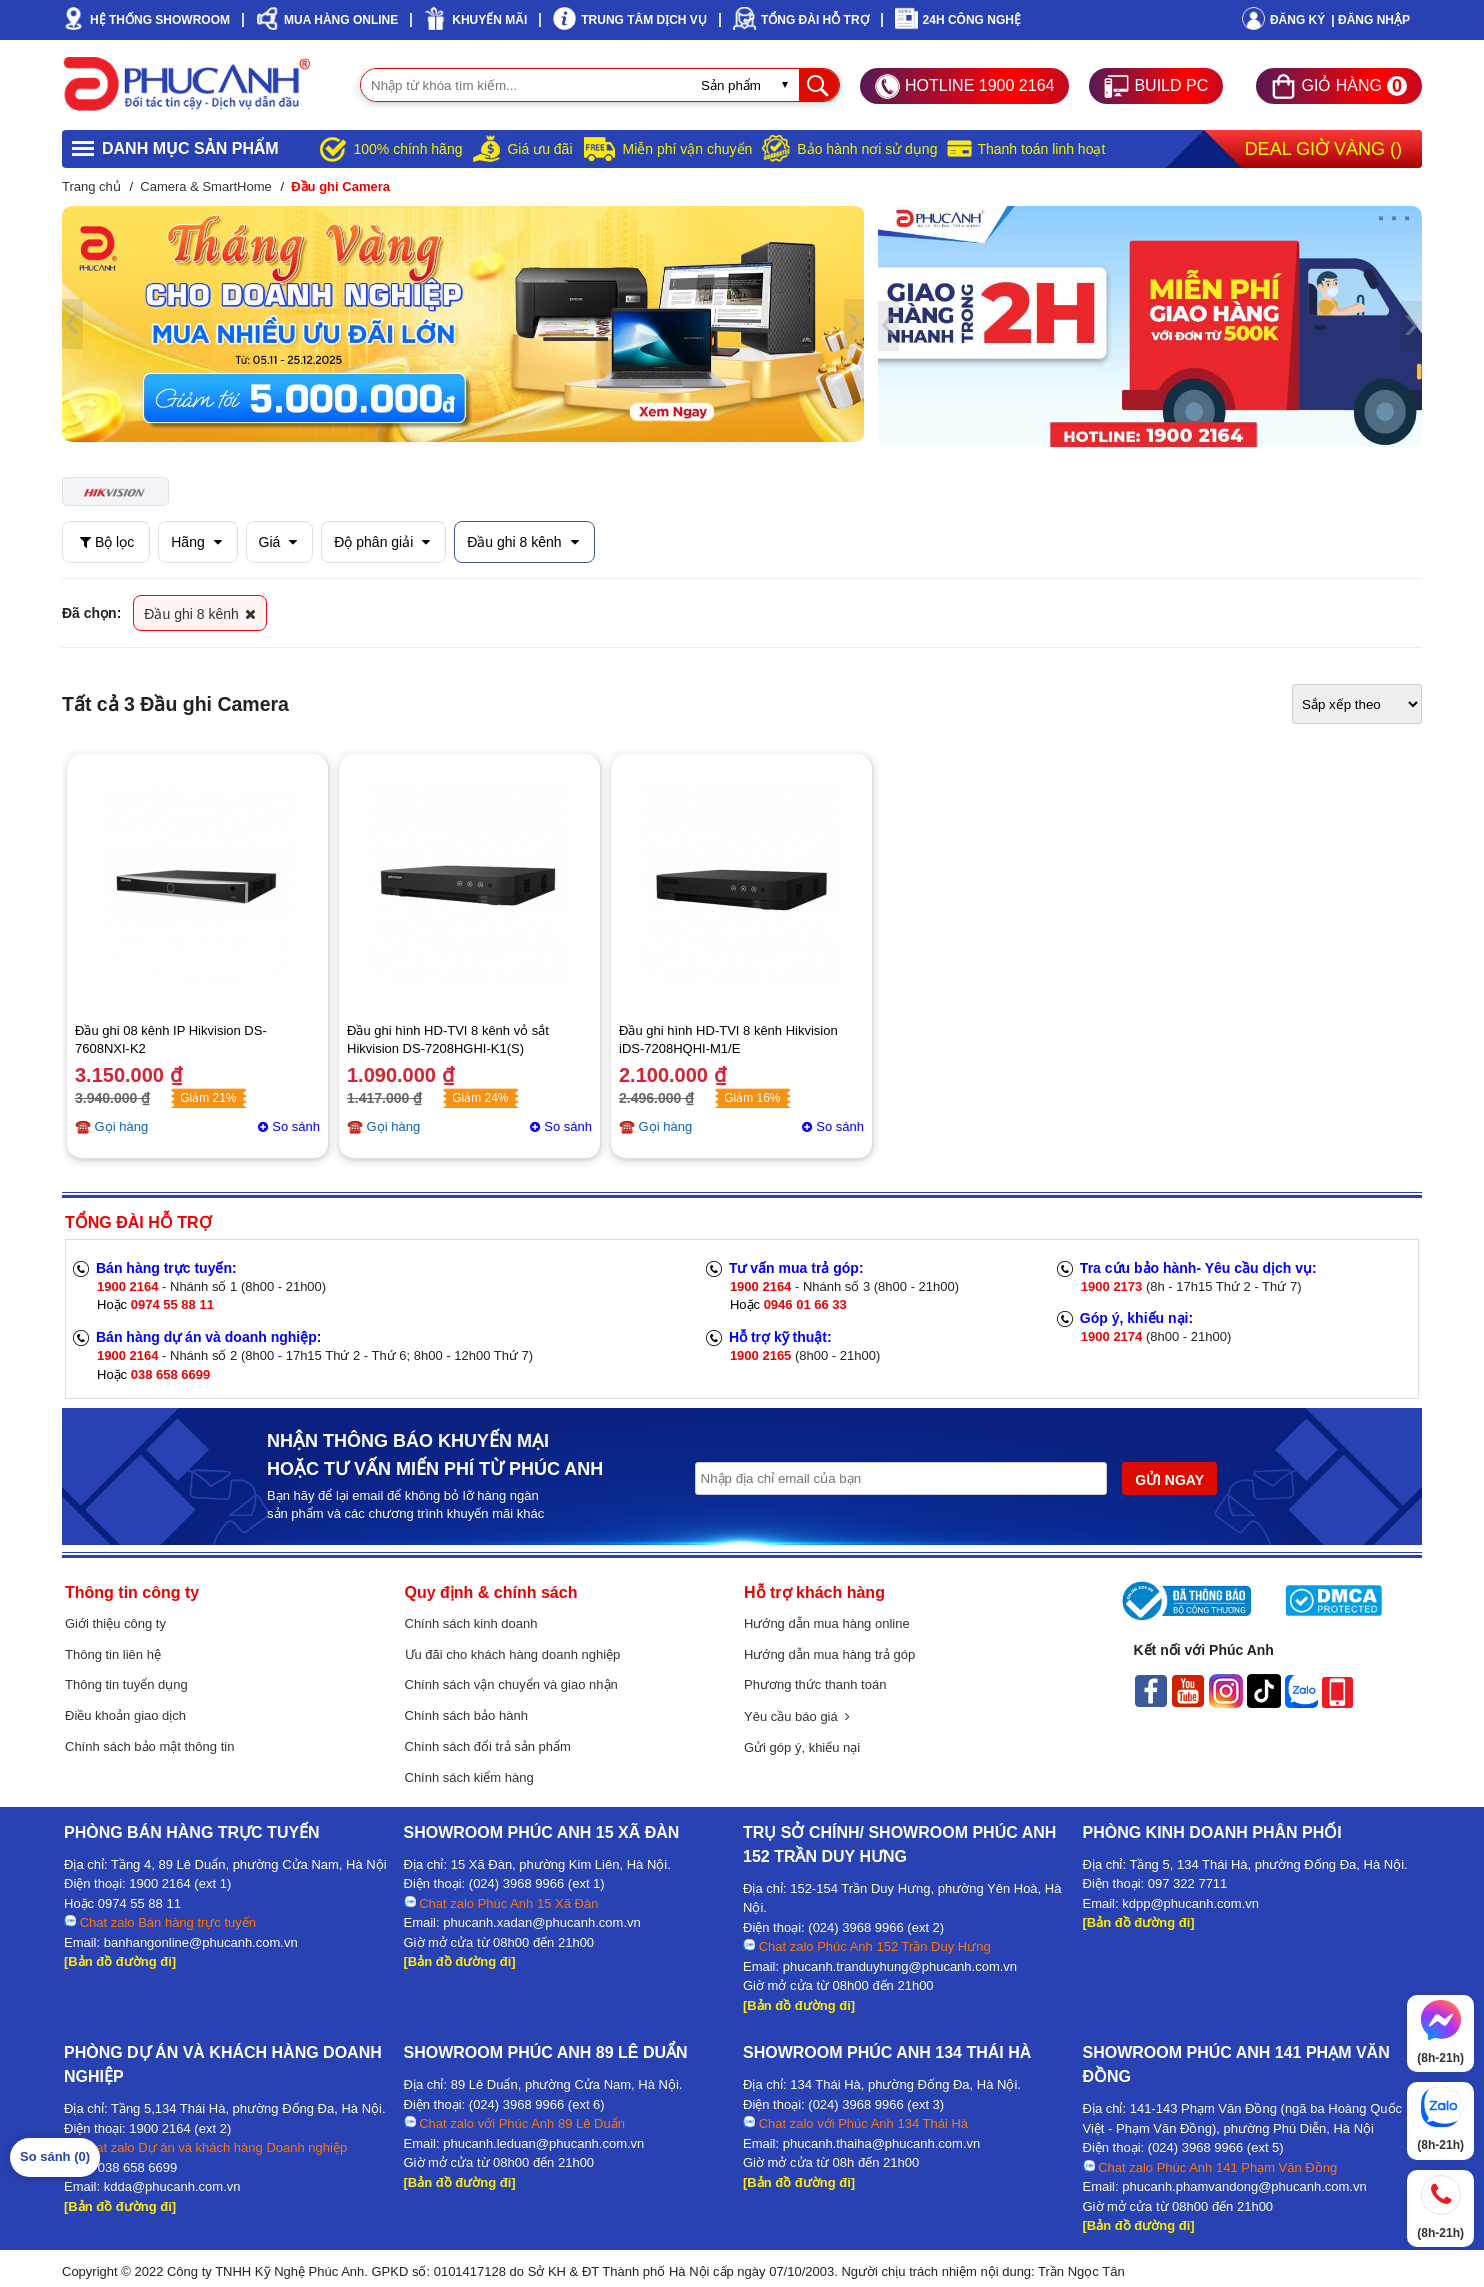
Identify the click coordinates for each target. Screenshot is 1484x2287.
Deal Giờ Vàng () (1323, 149)
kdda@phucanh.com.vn (172, 2186)
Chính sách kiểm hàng (469, 1777)
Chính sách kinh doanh (471, 1623)
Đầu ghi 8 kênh (522, 542)
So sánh (296, 1126)
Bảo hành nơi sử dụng (867, 149)
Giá (278, 542)
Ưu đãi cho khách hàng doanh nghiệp (513, 1654)
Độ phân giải (382, 542)
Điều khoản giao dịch (125, 1715)
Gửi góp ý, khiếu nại (802, 1747)
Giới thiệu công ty (115, 1623)
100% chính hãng (407, 149)
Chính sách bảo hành (466, 1715)
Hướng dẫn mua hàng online (827, 1623)
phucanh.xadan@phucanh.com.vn (542, 1922)
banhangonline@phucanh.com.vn (201, 1942)
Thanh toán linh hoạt (1041, 149)
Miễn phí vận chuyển (688, 149)
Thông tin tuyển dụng (126, 1684)
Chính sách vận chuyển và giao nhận (511, 1684)
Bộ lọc (107, 542)
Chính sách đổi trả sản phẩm (488, 1746)
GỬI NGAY (1169, 1480)
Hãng (196, 542)
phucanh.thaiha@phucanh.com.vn (882, 2143)
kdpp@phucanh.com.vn (1190, 1903)
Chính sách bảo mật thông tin (149, 1746)
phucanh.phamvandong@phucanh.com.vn (1244, 2186)
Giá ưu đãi (539, 149)
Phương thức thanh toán (815, 1684)
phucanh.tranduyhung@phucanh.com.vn (900, 1966)
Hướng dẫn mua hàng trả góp (829, 1654)
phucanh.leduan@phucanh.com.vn (543, 2143)
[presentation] (72, 324)
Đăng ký (1297, 20)
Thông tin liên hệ (113, 1654)
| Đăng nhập (1370, 20)
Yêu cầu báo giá (797, 1716)
